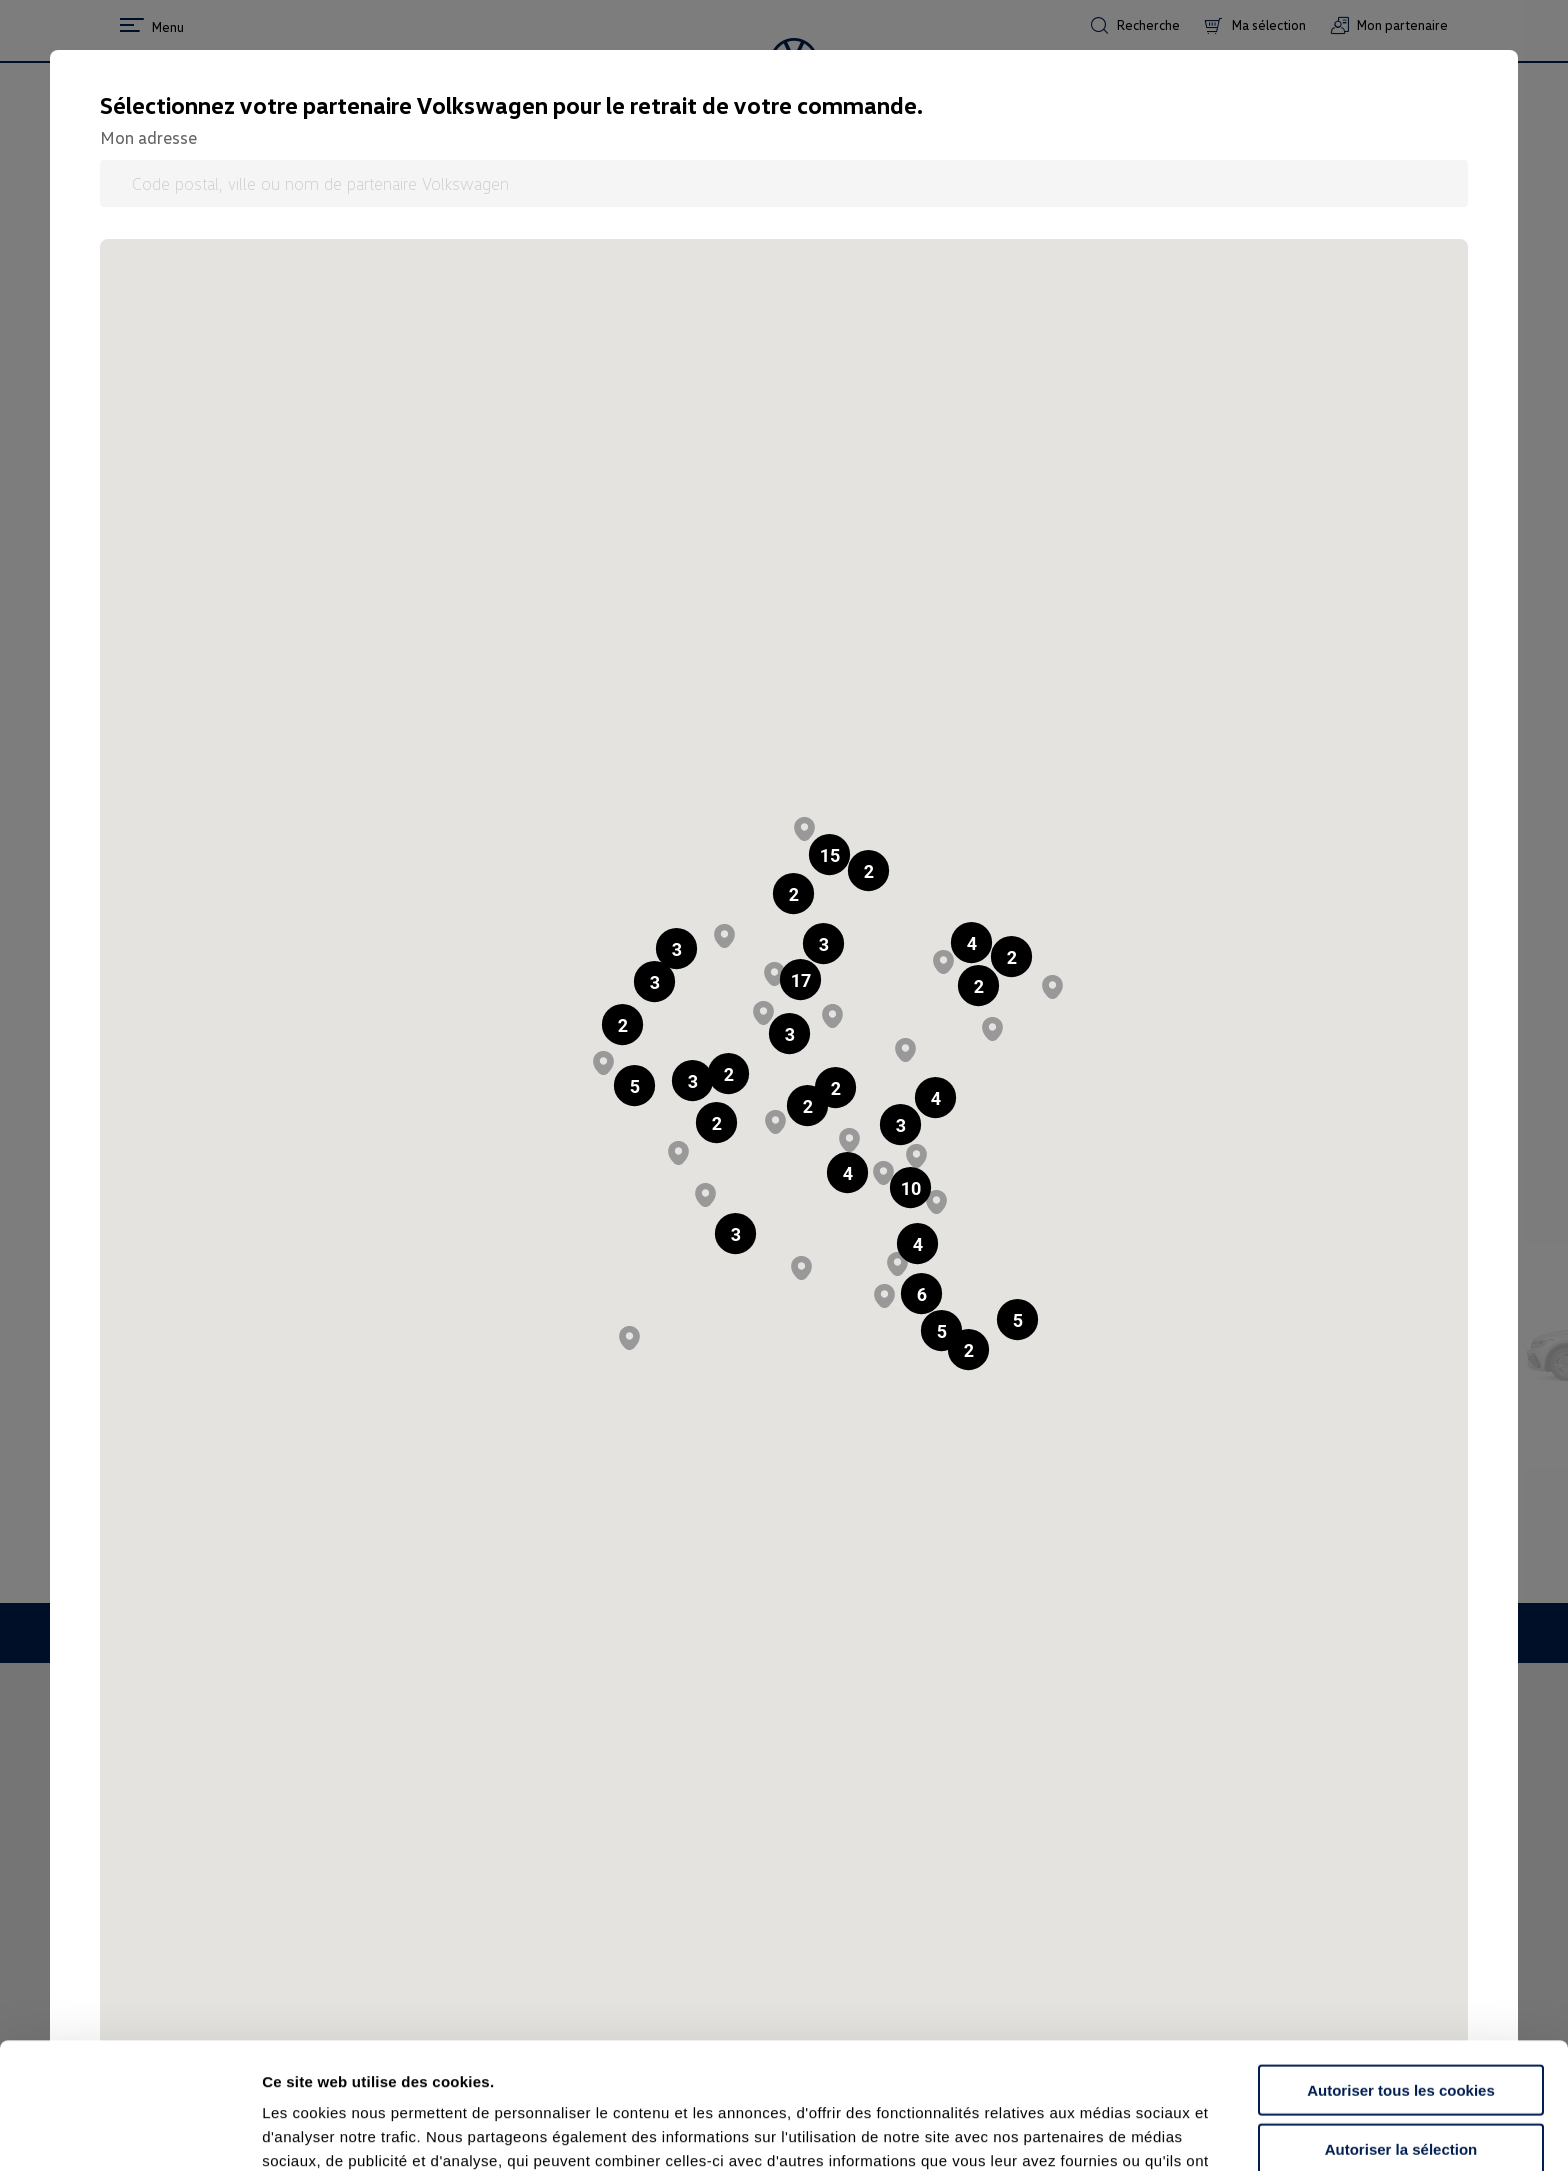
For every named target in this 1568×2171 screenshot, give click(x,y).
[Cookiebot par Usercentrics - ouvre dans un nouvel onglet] (129, 2132)
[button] (793, 893)
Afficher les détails (1101, 2131)
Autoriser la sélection (1401, 2030)
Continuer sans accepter (1400, 2088)
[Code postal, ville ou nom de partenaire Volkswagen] (784, 183)
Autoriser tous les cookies (1401, 1971)
